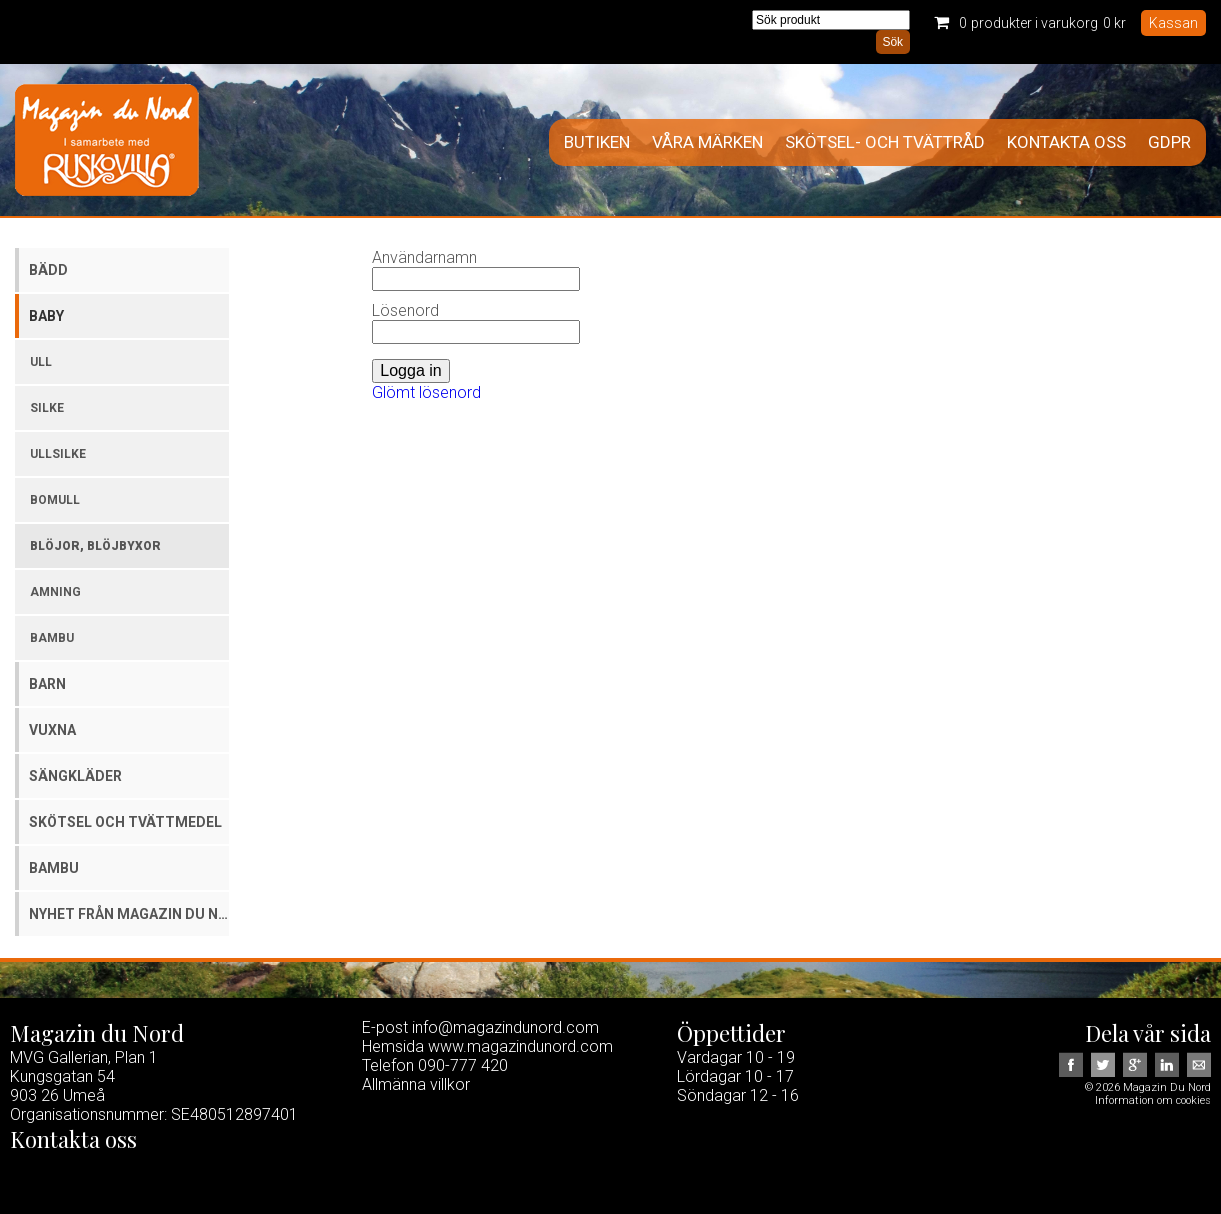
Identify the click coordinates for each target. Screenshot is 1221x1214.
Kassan (1173, 23)
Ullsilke (58, 454)
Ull (41, 362)
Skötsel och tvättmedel (125, 822)
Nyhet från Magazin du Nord (129, 914)
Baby (46, 316)
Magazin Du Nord (107, 140)
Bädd (48, 270)
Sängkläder (75, 776)
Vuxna (52, 730)
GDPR (1169, 142)
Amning (55, 592)
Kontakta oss (1066, 142)
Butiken (597, 142)
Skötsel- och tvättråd (885, 142)
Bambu (52, 638)
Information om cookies (1153, 1100)
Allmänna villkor (416, 1084)
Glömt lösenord (426, 392)
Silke (47, 408)
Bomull (55, 500)
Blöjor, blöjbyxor (95, 546)
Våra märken (707, 142)
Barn (47, 684)
